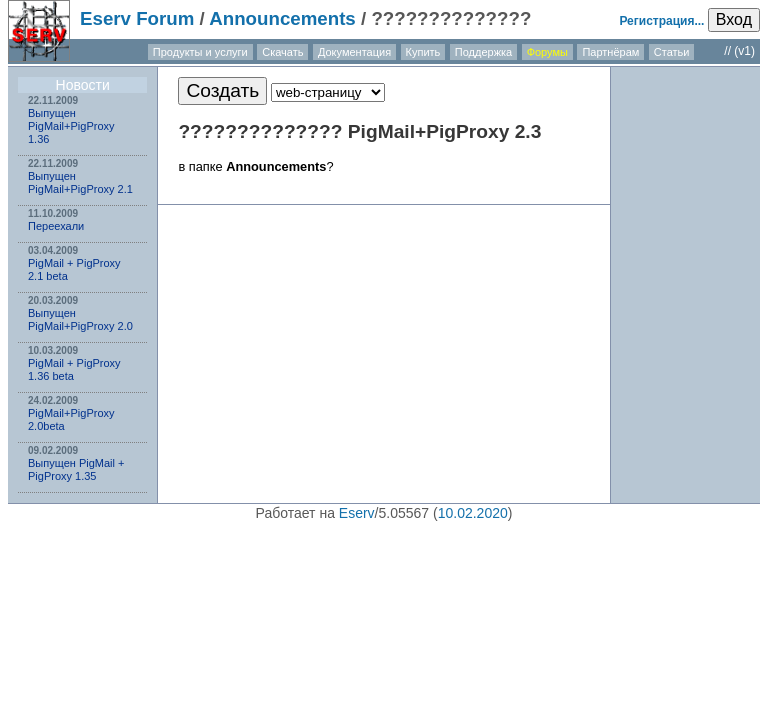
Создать (222, 90)
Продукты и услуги (200, 52)
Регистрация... (661, 21)
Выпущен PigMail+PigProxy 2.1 (80, 182)
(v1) (744, 51)
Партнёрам (610, 52)
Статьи (672, 52)
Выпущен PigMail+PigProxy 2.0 (80, 319)
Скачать (282, 52)
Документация (354, 52)
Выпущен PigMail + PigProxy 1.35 (76, 469)
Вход (734, 19)
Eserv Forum (137, 18)
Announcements (282, 18)
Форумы (547, 52)
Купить (423, 52)
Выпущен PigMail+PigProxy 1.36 (71, 126)
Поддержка (483, 52)
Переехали (56, 226)
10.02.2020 (473, 513)
